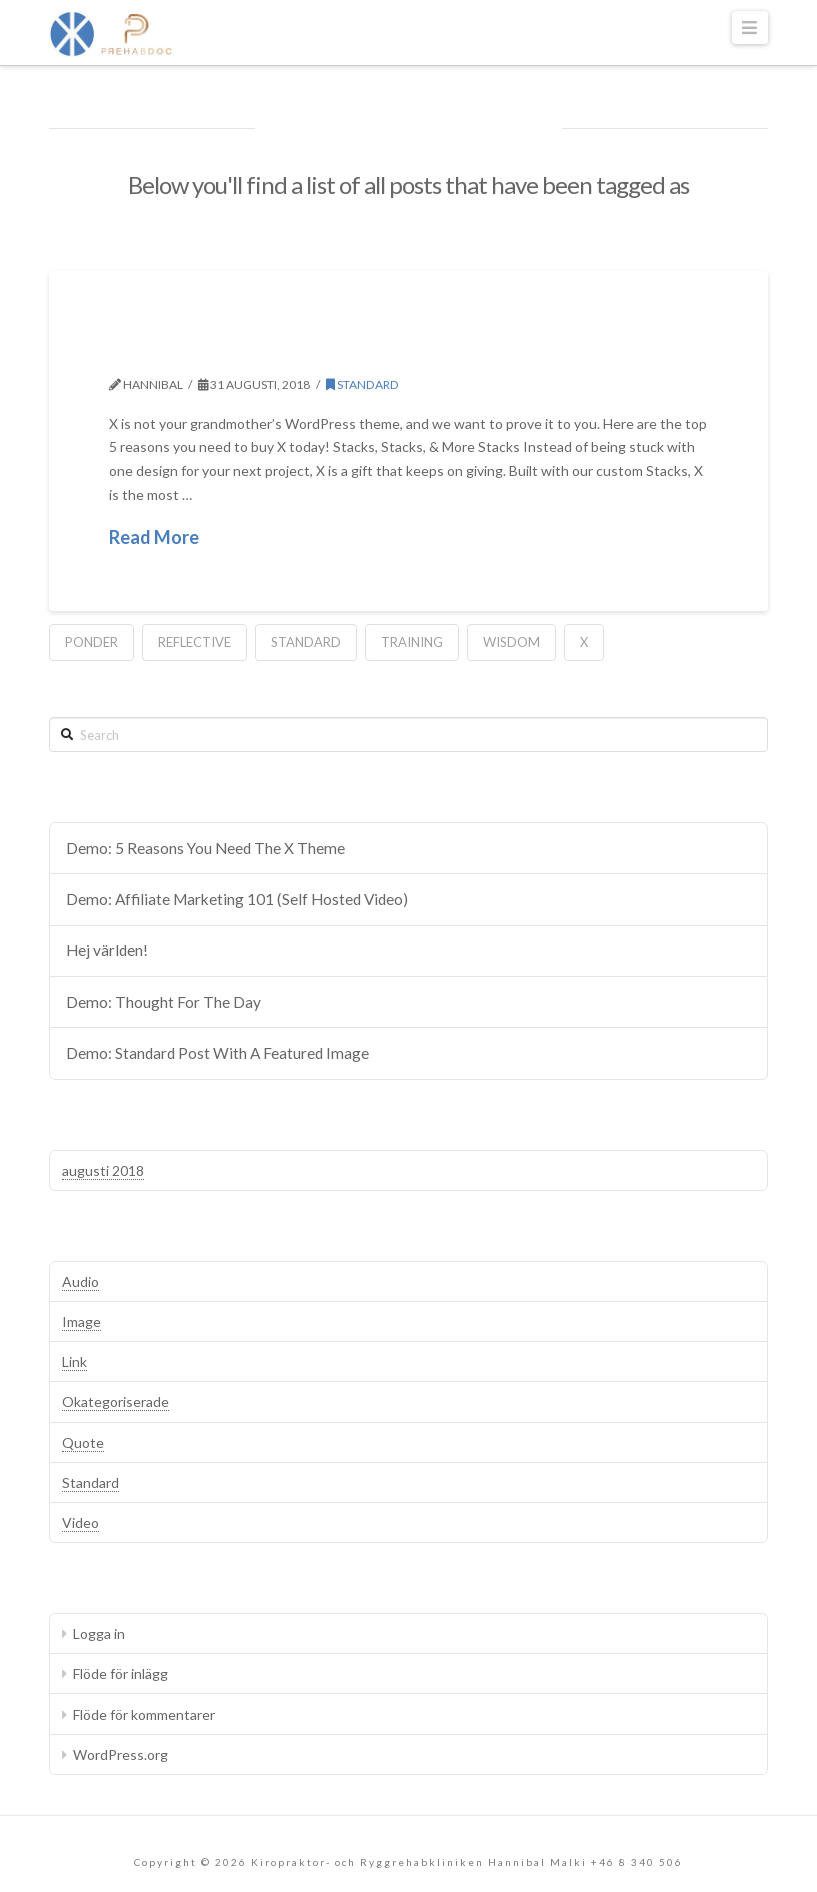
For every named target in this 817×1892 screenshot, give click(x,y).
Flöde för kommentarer (144, 1714)
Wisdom (511, 642)
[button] (750, 27)
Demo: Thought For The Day (163, 1002)
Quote (83, 1442)
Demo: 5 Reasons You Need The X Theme (406, 349)
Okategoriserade (115, 1401)
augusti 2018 (103, 1170)
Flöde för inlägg (120, 1673)
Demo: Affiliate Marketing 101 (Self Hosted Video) (237, 899)
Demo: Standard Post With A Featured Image (217, 1053)
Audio (80, 1281)
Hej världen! (107, 950)
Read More (154, 537)
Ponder (91, 642)
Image (81, 1321)
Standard (362, 384)
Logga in (99, 1633)
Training (412, 642)
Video (80, 1522)
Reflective (194, 642)
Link (74, 1361)
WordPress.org (120, 1754)
